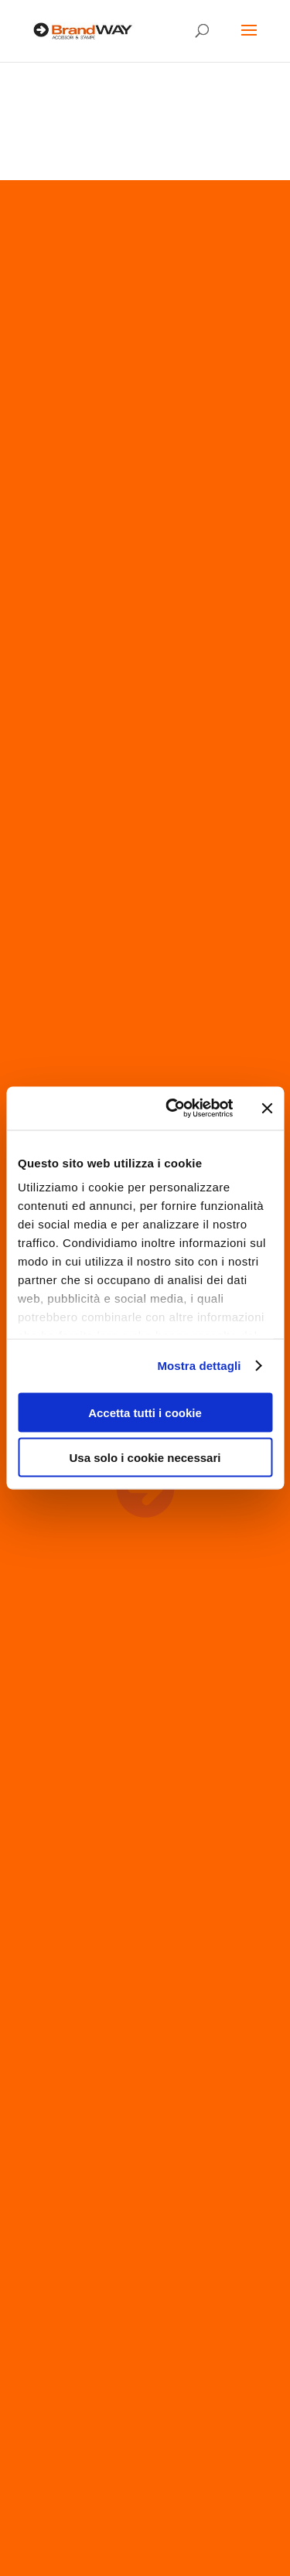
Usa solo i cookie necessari (145, 1457)
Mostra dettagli (199, 1365)
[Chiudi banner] (266, 1107)
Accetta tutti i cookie (145, 1412)
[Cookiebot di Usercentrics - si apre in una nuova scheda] (173, 1109)
